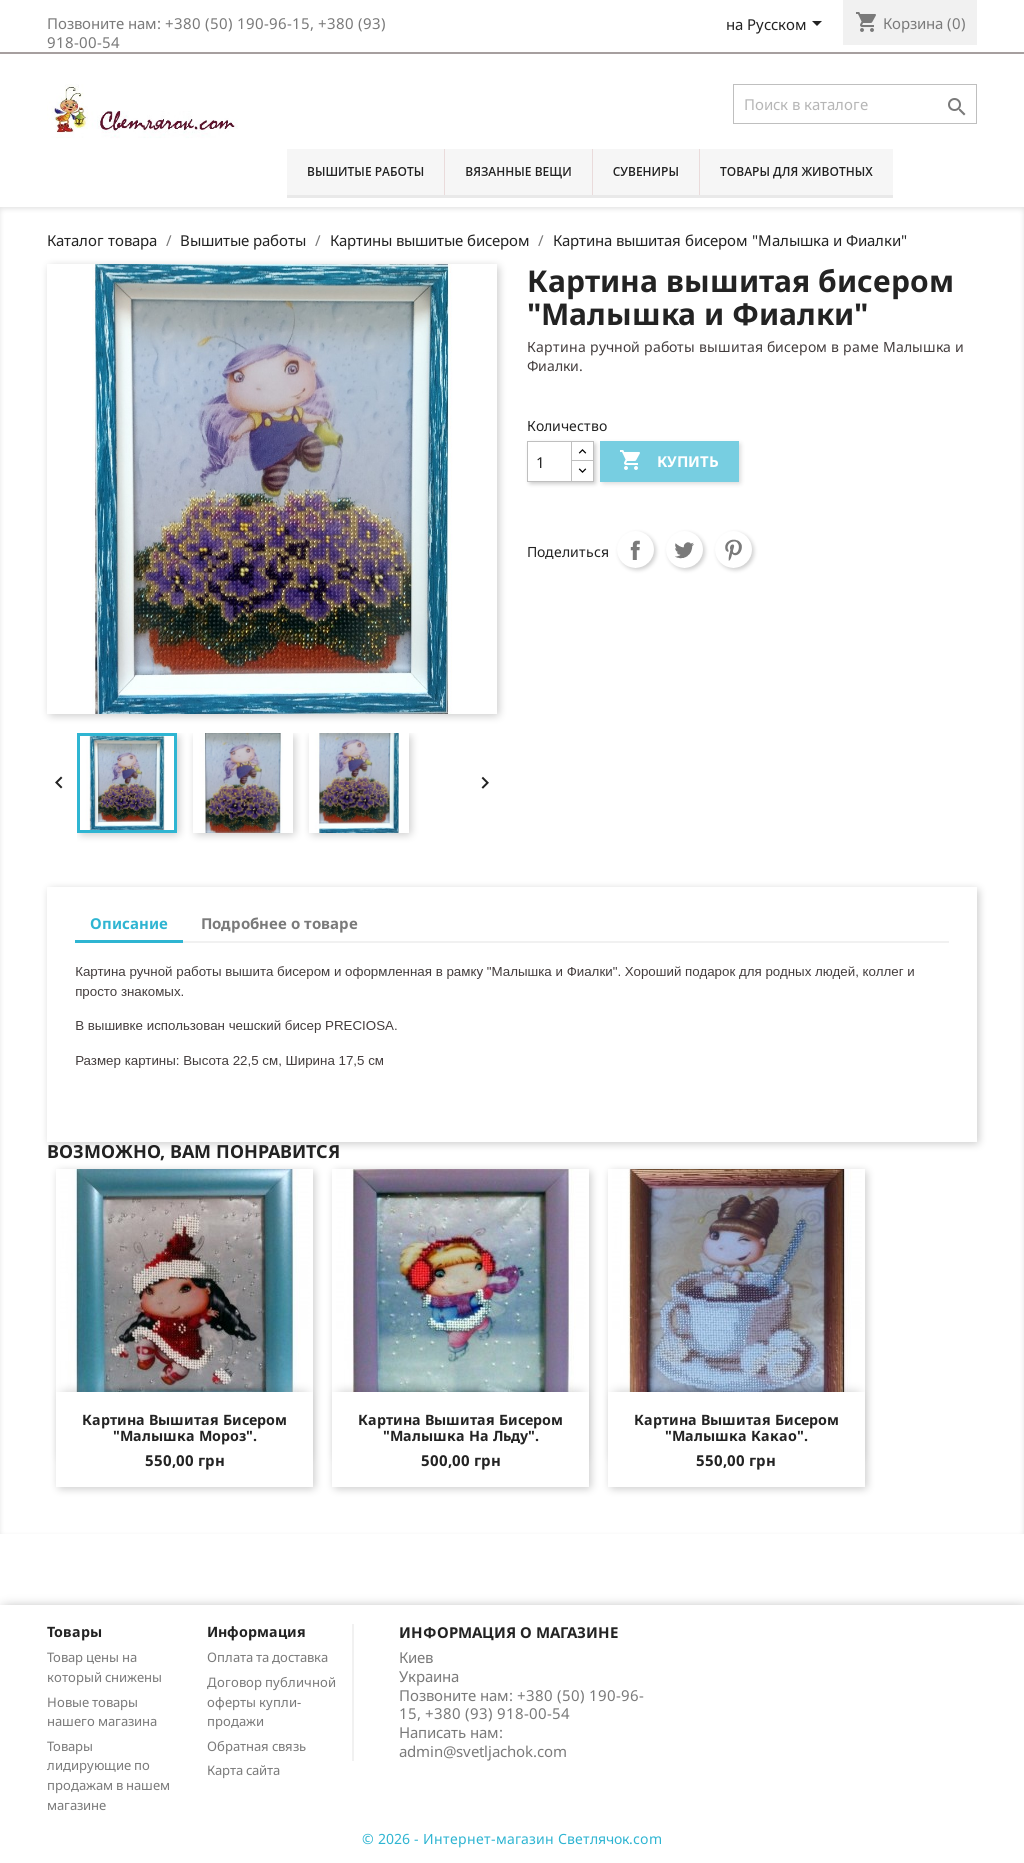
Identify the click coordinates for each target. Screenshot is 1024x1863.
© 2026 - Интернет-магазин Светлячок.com (512, 1838)
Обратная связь (256, 1746)
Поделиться (636, 550)
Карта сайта (243, 1770)
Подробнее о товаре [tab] (279, 923)
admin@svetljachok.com (483, 1751)
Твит (685, 550)
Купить (668, 461)
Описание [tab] (129, 923)
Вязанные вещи (518, 171)
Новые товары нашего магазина (102, 1712)
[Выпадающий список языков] (777, 26)
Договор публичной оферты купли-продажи (271, 1702)
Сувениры (646, 171)
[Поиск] (855, 104)
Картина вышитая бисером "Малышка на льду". (460, 1427)
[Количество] (549, 461)
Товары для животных (796, 171)
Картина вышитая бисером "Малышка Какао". (736, 1427)
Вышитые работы (365, 171)
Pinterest (734, 550)
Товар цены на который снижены (104, 1667)
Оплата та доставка (267, 1657)
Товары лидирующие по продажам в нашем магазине (108, 1775)
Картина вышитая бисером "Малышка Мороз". (184, 1427)
